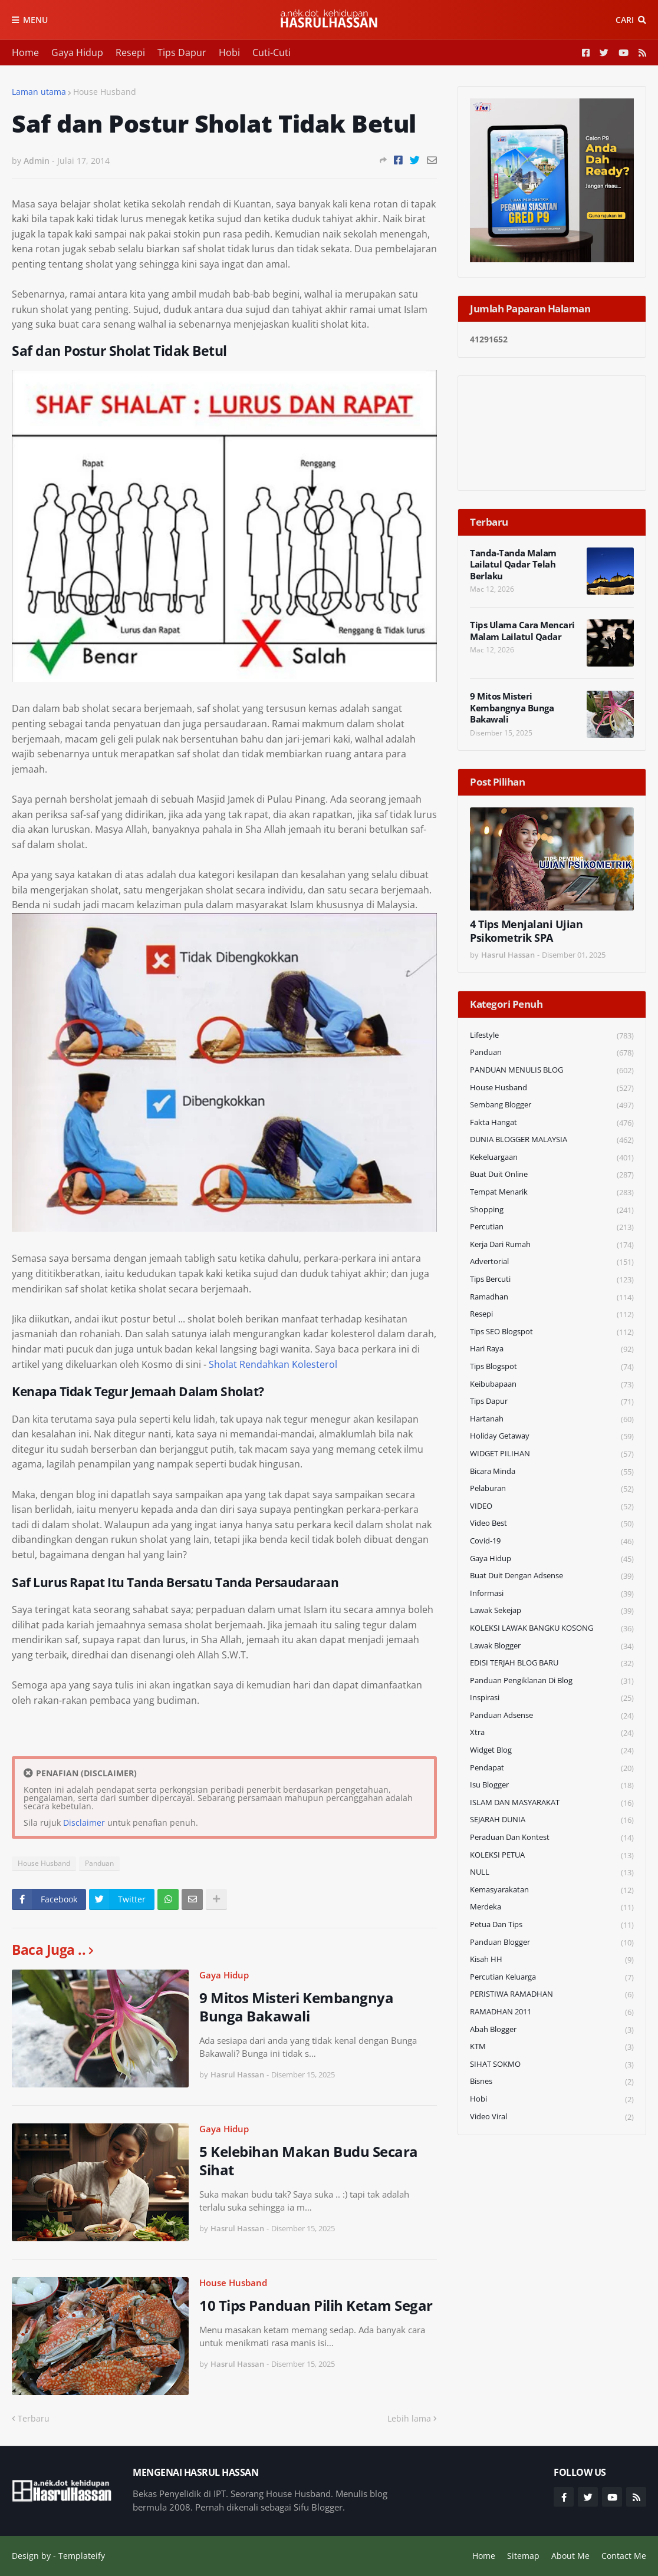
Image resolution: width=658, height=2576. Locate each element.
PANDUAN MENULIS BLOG (552, 1070)
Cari (625, 19)
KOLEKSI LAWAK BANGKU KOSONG (552, 1628)
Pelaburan (552, 1489)
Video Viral (552, 2117)
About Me (570, 2555)
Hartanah (552, 1419)
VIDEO (552, 1506)
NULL (552, 1872)
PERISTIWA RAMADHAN (552, 1994)
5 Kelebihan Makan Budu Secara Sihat (308, 2160)
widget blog (552, 1750)
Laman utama (39, 91)
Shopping (552, 1210)
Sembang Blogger (552, 1105)
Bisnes (552, 2082)
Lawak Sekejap (552, 1611)
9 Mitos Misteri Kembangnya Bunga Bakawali (296, 2006)
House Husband (104, 91)
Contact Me (623, 2555)
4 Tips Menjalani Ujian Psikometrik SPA (526, 931)
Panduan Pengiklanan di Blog (552, 1681)
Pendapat (552, 1768)
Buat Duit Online (552, 1175)
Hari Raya (552, 1349)
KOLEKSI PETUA (552, 1855)
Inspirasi (552, 1698)
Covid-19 (552, 1541)
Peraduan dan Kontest (552, 1838)
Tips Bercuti (552, 1280)
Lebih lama (409, 2418)
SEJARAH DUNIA (552, 1820)
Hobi (229, 52)
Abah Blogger (552, 2030)
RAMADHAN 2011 (552, 2012)
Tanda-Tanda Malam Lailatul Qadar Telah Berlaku (513, 564)
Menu (35, 19)
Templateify (81, 2555)
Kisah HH (552, 1960)
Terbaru (34, 2418)
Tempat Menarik (552, 1192)
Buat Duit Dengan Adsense (552, 1576)
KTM (552, 2047)
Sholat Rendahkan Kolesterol (273, 1364)
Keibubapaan (552, 1384)
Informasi (552, 1594)
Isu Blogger (552, 1785)
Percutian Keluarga (552, 1977)
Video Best (552, 1524)
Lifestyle (552, 1036)
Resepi (130, 52)
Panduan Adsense (552, 1716)
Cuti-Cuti (271, 52)
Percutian (552, 1227)
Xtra (552, 1733)
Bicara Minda (552, 1472)
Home (25, 52)
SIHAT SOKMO (552, 2065)
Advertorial (552, 1262)
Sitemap (523, 2555)
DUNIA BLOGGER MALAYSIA (552, 1140)
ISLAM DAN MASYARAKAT (552, 1803)
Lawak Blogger (552, 1646)
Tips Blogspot (552, 1367)
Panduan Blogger (552, 1943)
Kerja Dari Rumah (552, 1245)
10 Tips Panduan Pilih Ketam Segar (316, 2305)
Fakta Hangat (552, 1123)
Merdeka (552, 1907)
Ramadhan (552, 1297)
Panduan (99, 1863)
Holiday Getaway (552, 1436)
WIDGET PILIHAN (552, 1454)
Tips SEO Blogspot (552, 1332)
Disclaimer (84, 1822)
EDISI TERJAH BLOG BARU (552, 1663)
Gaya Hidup (77, 52)
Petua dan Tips (552, 1925)
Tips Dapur (181, 52)
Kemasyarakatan (552, 1890)
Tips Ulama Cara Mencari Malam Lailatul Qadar (522, 630)
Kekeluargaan (552, 1158)
